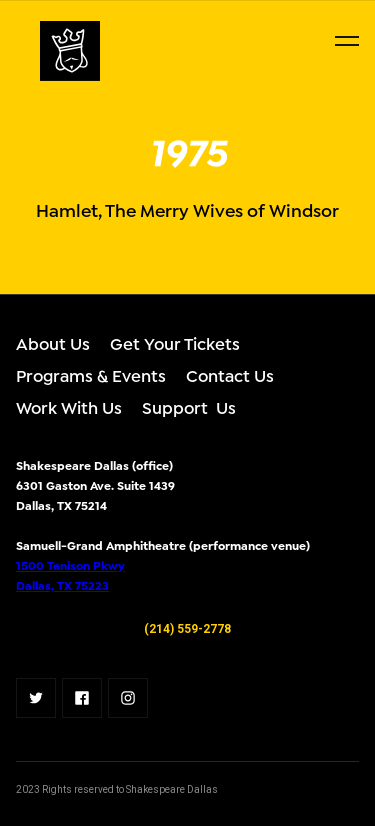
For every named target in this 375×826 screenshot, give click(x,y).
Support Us (189, 406)
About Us (53, 342)
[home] (20, 51)
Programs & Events (91, 374)
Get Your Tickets (175, 342)
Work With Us (69, 406)
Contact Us (230, 374)
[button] (347, 41)
